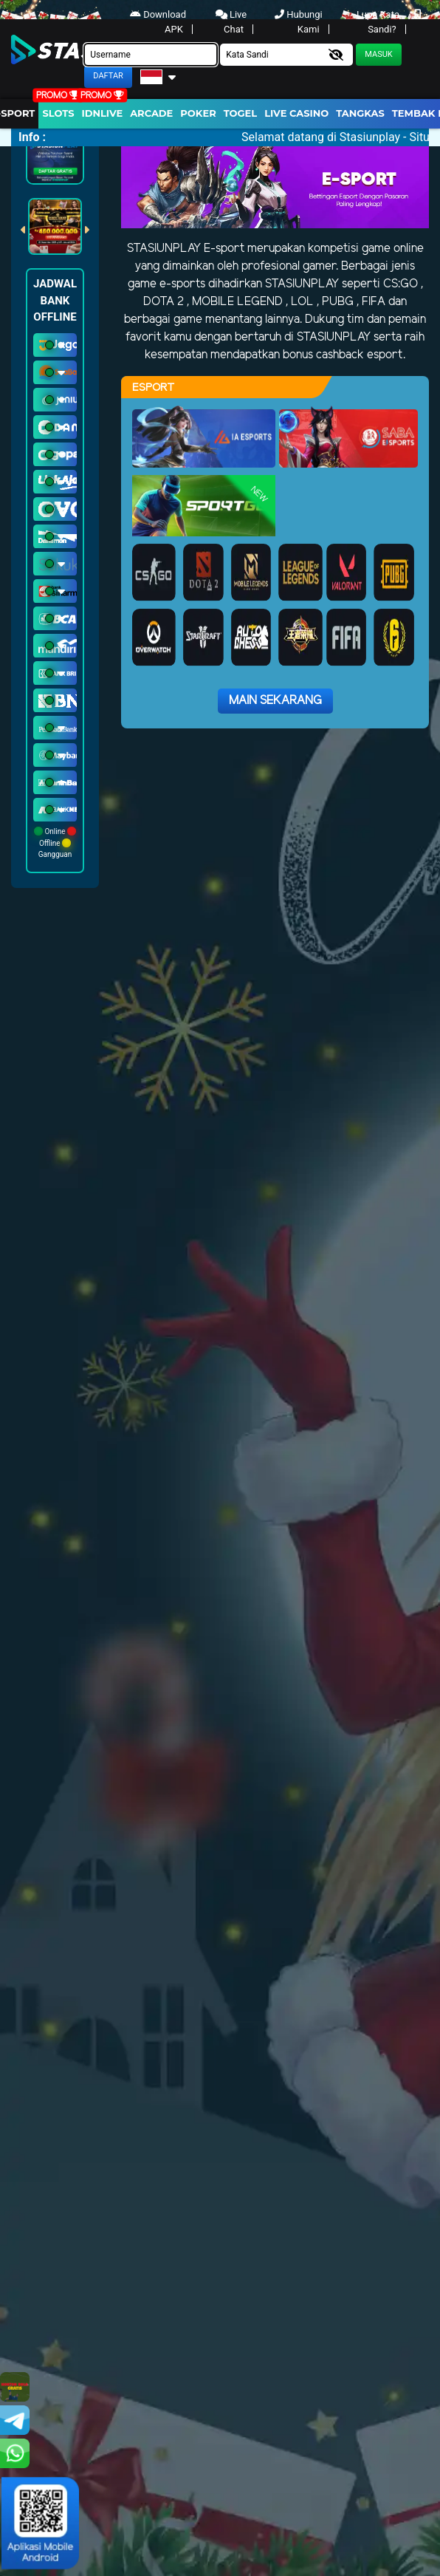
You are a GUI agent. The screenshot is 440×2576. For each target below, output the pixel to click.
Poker (198, 113)
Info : (32, 137)
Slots (58, 113)
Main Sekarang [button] (275, 701)
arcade (151, 113)
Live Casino (296, 113)
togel (240, 113)
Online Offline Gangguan (55, 842)
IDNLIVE (102, 113)
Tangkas (360, 113)
